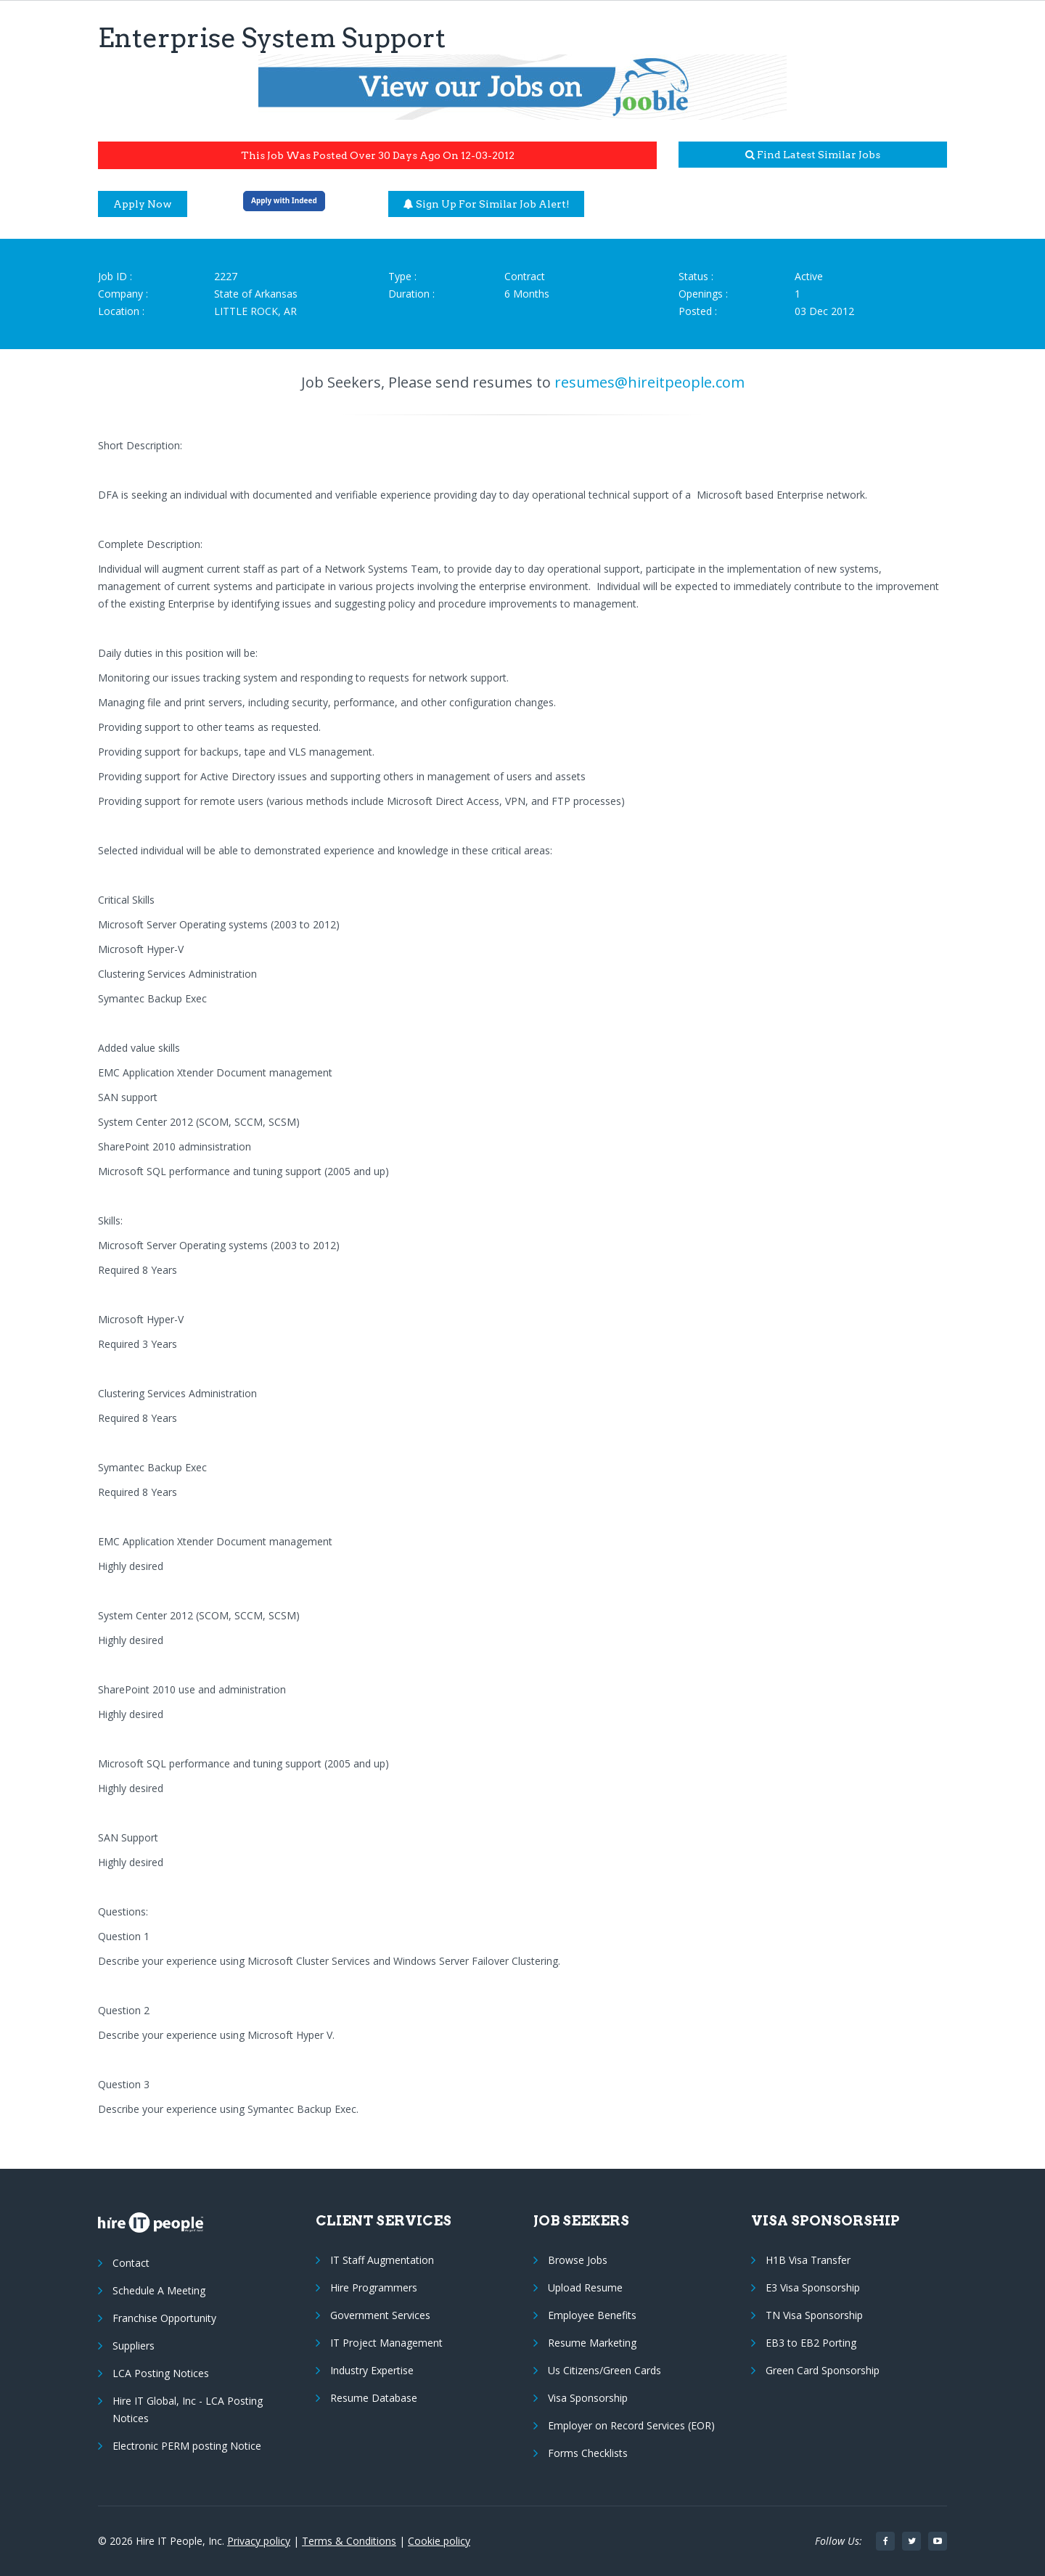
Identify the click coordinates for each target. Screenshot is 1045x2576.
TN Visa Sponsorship (814, 2315)
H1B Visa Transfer (808, 2260)
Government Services (380, 2315)
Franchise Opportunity (164, 2318)
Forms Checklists (588, 2453)
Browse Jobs (577, 2260)
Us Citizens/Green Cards (604, 2370)
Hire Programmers (373, 2287)
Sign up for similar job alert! (486, 204)
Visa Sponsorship (588, 2398)
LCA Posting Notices (160, 2373)
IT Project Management (386, 2343)
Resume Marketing (592, 2343)
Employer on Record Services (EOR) (631, 2425)
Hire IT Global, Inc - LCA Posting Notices (187, 2409)
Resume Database (373, 2398)
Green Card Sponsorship (823, 2370)
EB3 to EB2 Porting (811, 2343)
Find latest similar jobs (812, 154)
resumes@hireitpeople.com (649, 382)
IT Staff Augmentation (382, 2260)
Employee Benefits (592, 2315)
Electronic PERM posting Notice (186, 2446)
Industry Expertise (372, 2370)
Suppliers (133, 2345)
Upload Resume (585, 2287)
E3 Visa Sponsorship (813, 2287)
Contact (130, 2263)
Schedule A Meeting (158, 2290)
